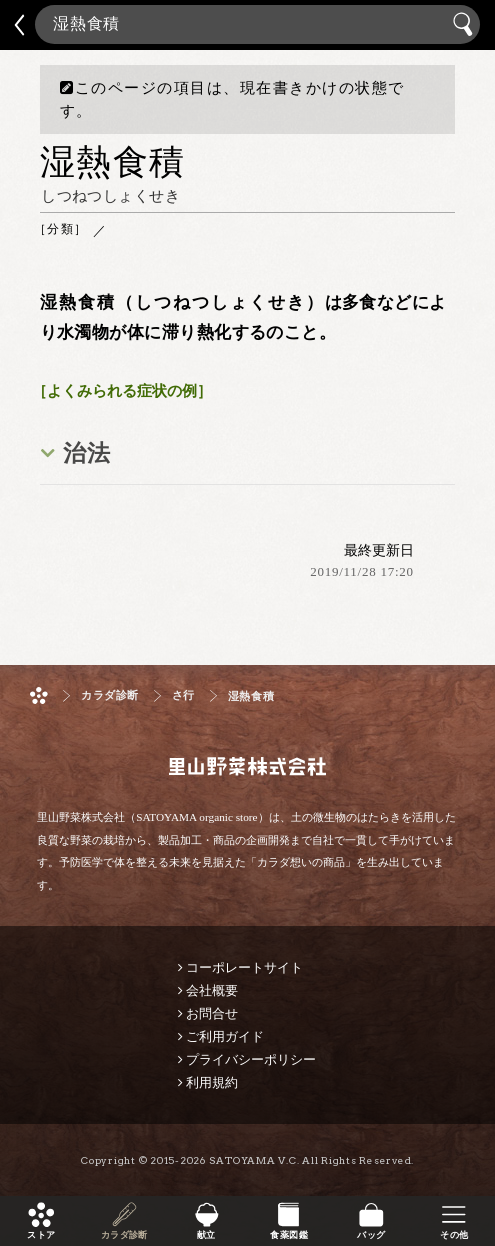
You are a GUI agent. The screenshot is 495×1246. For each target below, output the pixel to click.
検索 (465, 24)
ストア (41, 1235)
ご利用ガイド (225, 1036)
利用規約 (212, 1082)
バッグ (371, 1235)
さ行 (183, 695)
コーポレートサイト (244, 967)
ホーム (39, 695)
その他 (454, 1235)
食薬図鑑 (289, 1235)
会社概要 (212, 990)
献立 (206, 1235)
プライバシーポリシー (251, 1059)
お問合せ (212, 1013)
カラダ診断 (123, 1235)
